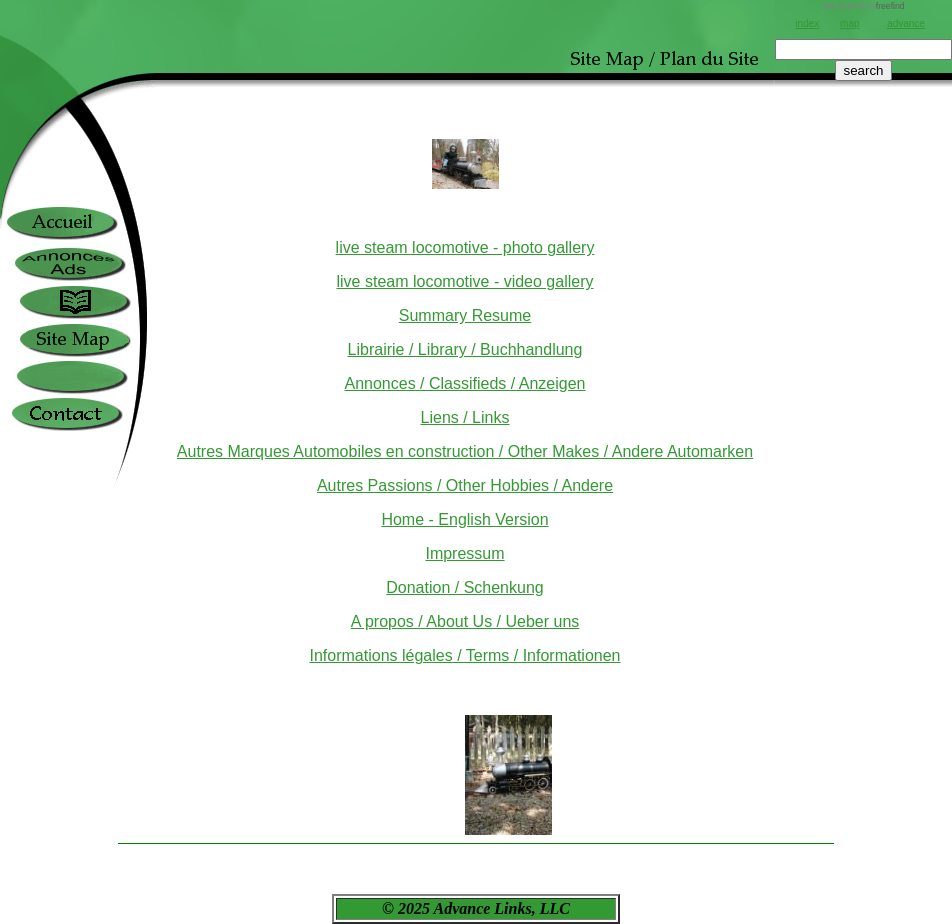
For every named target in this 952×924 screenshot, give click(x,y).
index (807, 23)
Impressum (464, 553)
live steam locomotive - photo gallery (465, 247)
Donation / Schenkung (464, 587)
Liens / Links (465, 417)
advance (906, 23)
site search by (863, 6)
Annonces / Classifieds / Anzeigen (464, 383)
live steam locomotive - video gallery (465, 281)
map (849, 23)
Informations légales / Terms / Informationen (465, 655)
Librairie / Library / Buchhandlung (465, 349)
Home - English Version (464, 519)
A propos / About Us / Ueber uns (465, 621)
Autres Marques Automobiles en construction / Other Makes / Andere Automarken (465, 451)
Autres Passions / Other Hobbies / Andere (465, 485)
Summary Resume (465, 315)
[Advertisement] (863, 149)
